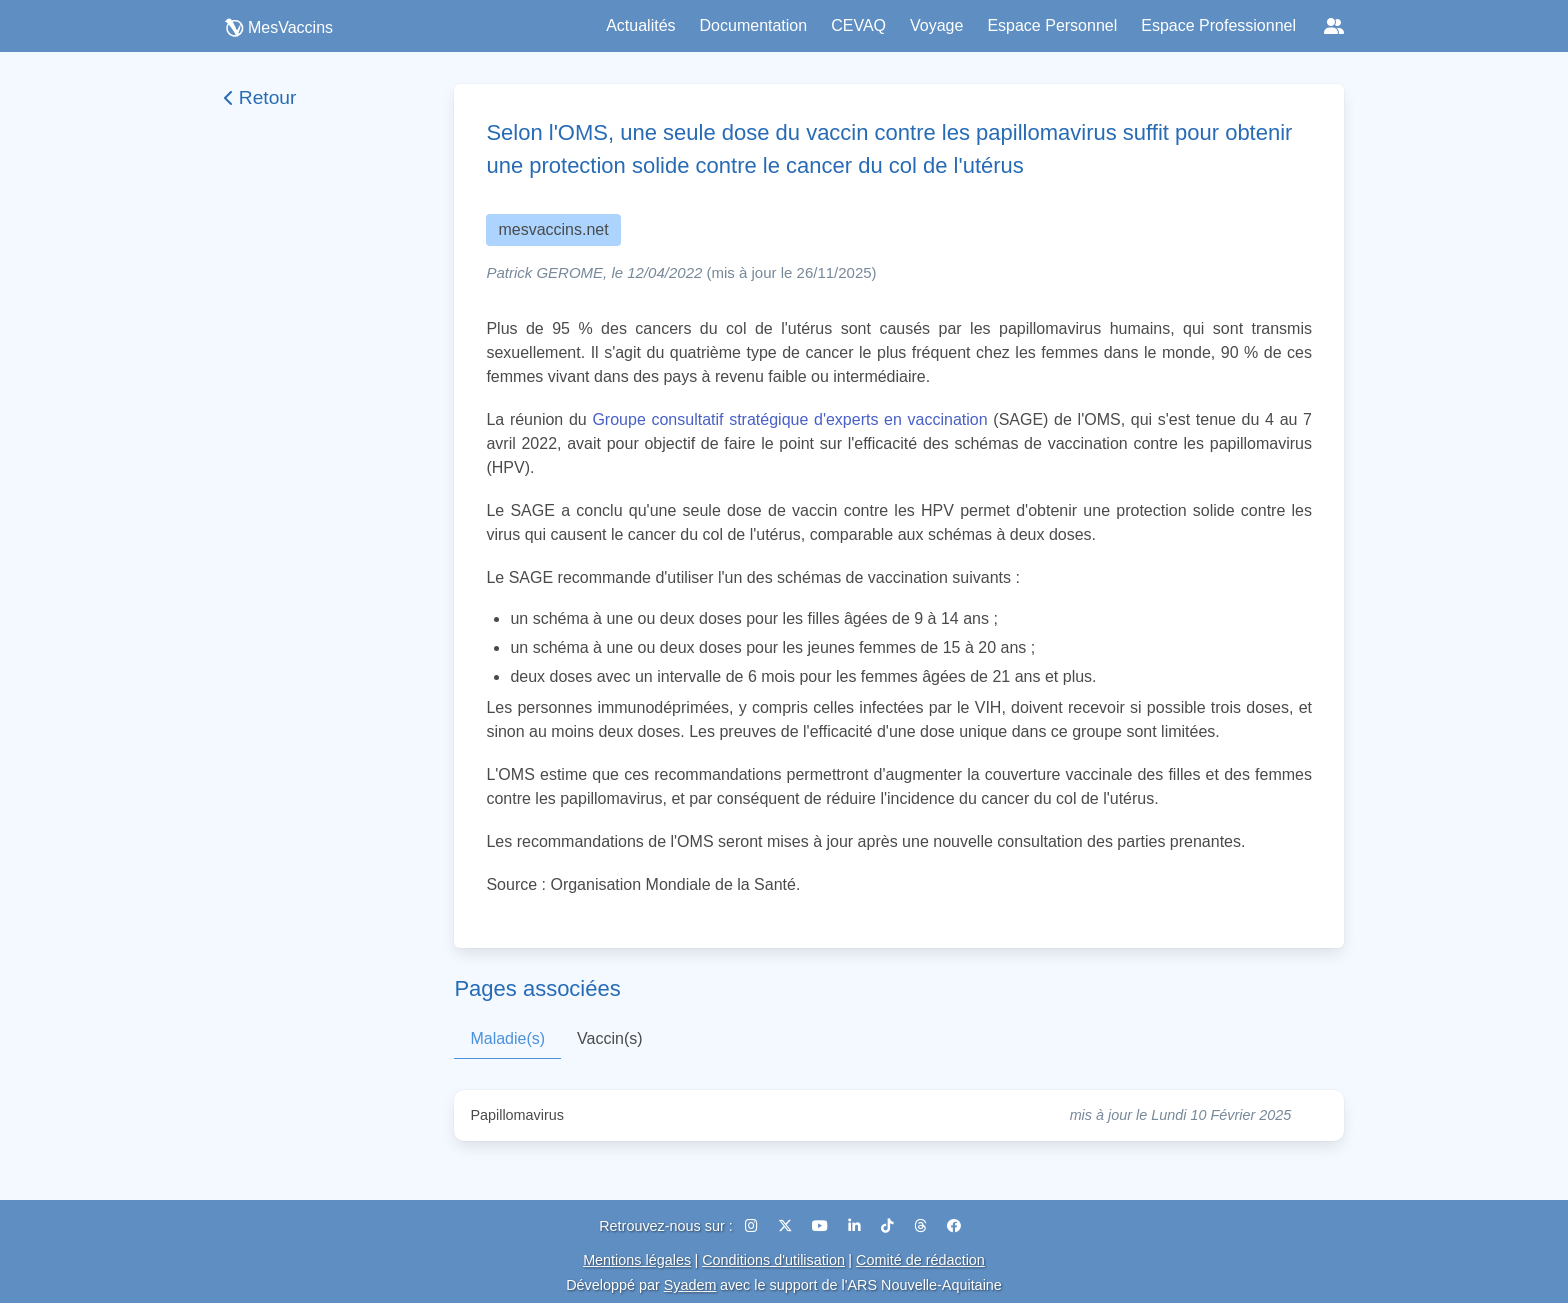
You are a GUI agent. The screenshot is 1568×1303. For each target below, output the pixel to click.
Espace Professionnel (1218, 25)
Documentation (754, 25)
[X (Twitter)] (787, 1226)
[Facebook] (954, 1226)
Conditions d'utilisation (773, 1260)
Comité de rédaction (920, 1260)
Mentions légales (637, 1260)
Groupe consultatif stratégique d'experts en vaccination (789, 419)
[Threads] (922, 1226)
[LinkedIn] (856, 1226)
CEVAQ (858, 25)
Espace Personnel (1052, 25)
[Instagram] (753, 1226)
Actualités (640, 25)
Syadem (690, 1285)
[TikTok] (889, 1226)
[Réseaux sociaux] (1334, 26)
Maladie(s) (507, 1038)
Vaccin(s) (610, 1038)
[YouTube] (822, 1226)
